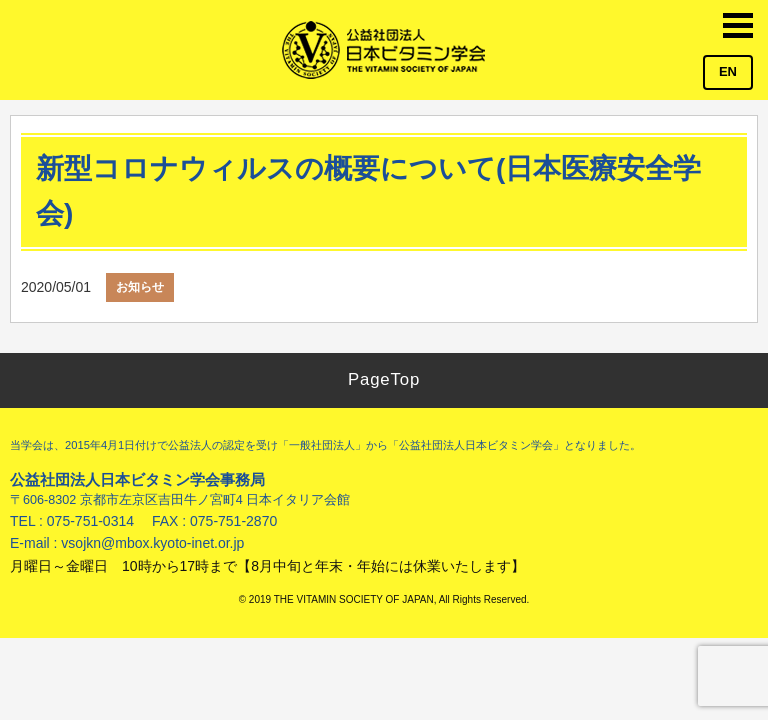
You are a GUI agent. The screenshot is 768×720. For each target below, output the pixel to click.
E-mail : (35, 543)
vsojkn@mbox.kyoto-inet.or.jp (152, 543)
